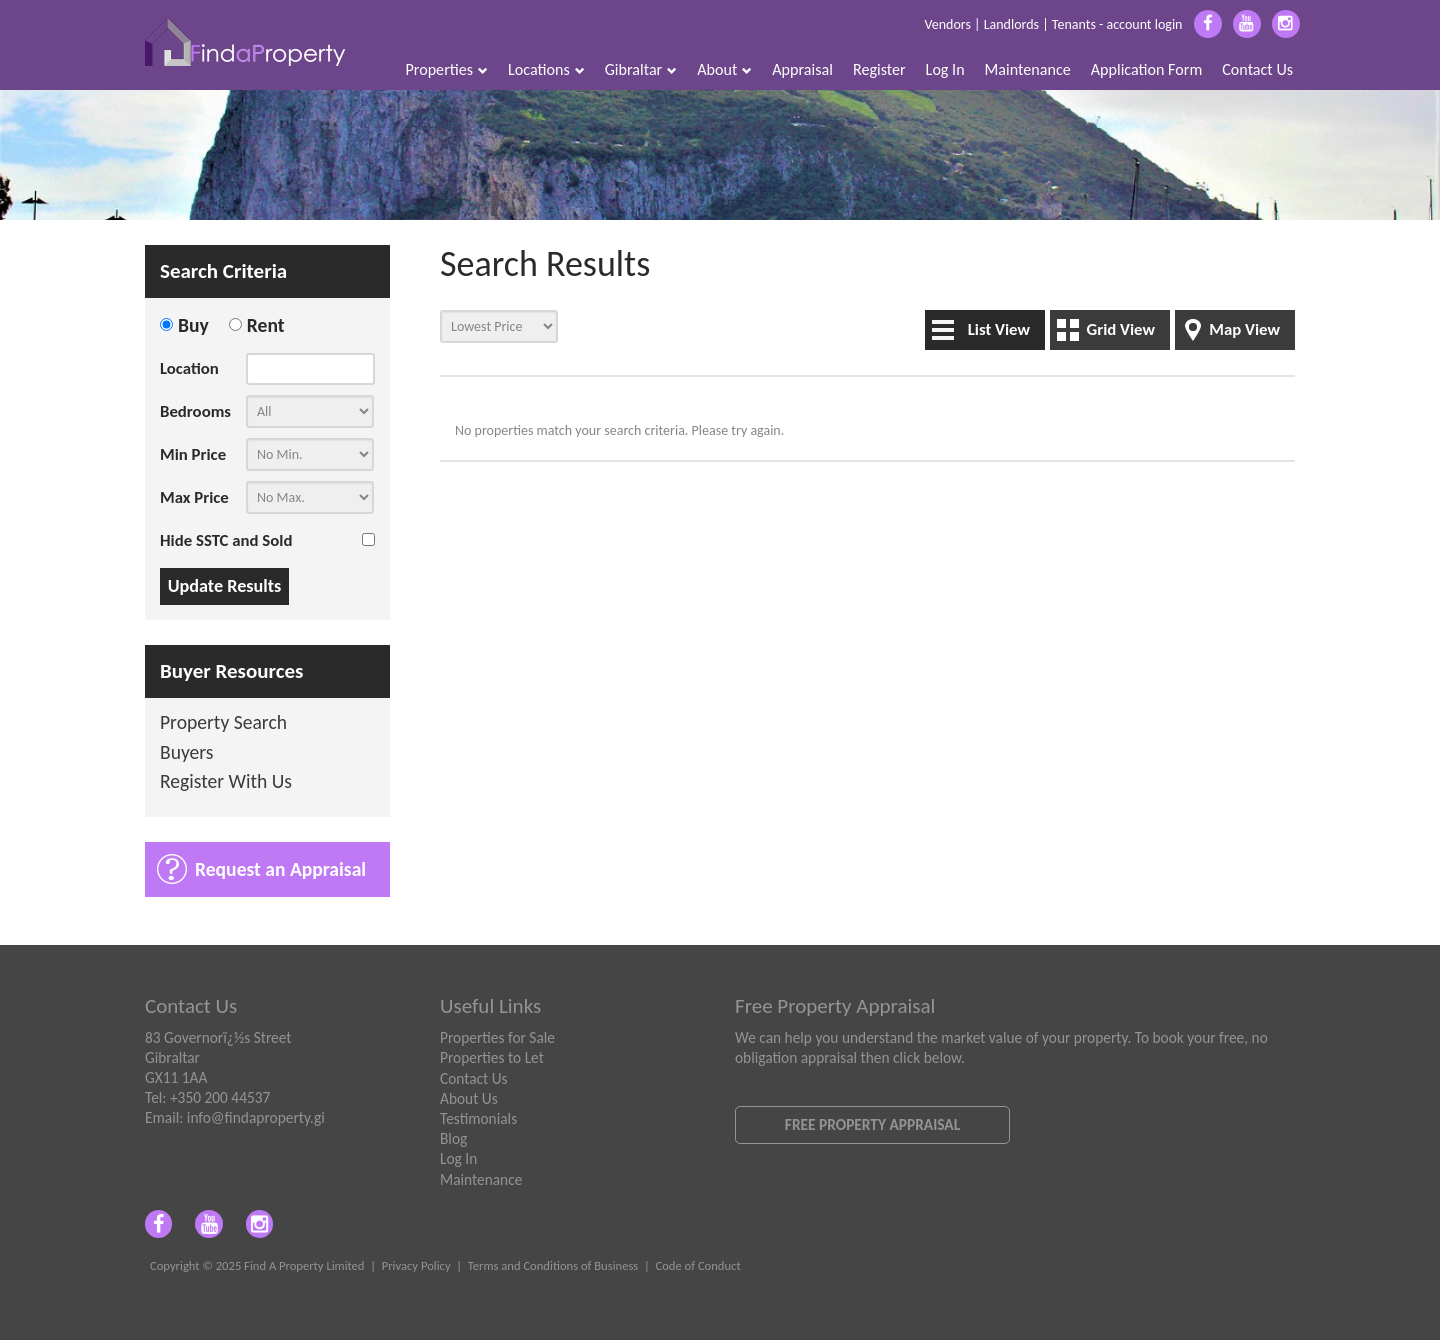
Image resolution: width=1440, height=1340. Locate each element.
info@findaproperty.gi (256, 1117)
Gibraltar (641, 69)
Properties (447, 69)
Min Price (193, 454)
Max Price (194, 497)
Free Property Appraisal (872, 1124)
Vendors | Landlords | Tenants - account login (1053, 24)
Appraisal (802, 69)
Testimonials (478, 1118)
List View (999, 329)
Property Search (223, 723)
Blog (453, 1138)
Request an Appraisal (280, 869)
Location (189, 368)
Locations (546, 69)
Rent (266, 325)
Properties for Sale (497, 1037)
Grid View (1120, 329)
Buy (193, 325)
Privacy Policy (416, 1265)
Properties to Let (492, 1057)
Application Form (1147, 69)
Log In (945, 69)
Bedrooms (195, 411)
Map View (1244, 329)
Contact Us (1257, 69)
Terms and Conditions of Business (553, 1265)
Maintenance (1028, 69)
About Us (469, 1098)
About (724, 69)
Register (879, 69)
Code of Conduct (697, 1265)
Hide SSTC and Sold (226, 540)
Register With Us (226, 782)
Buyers (187, 753)
